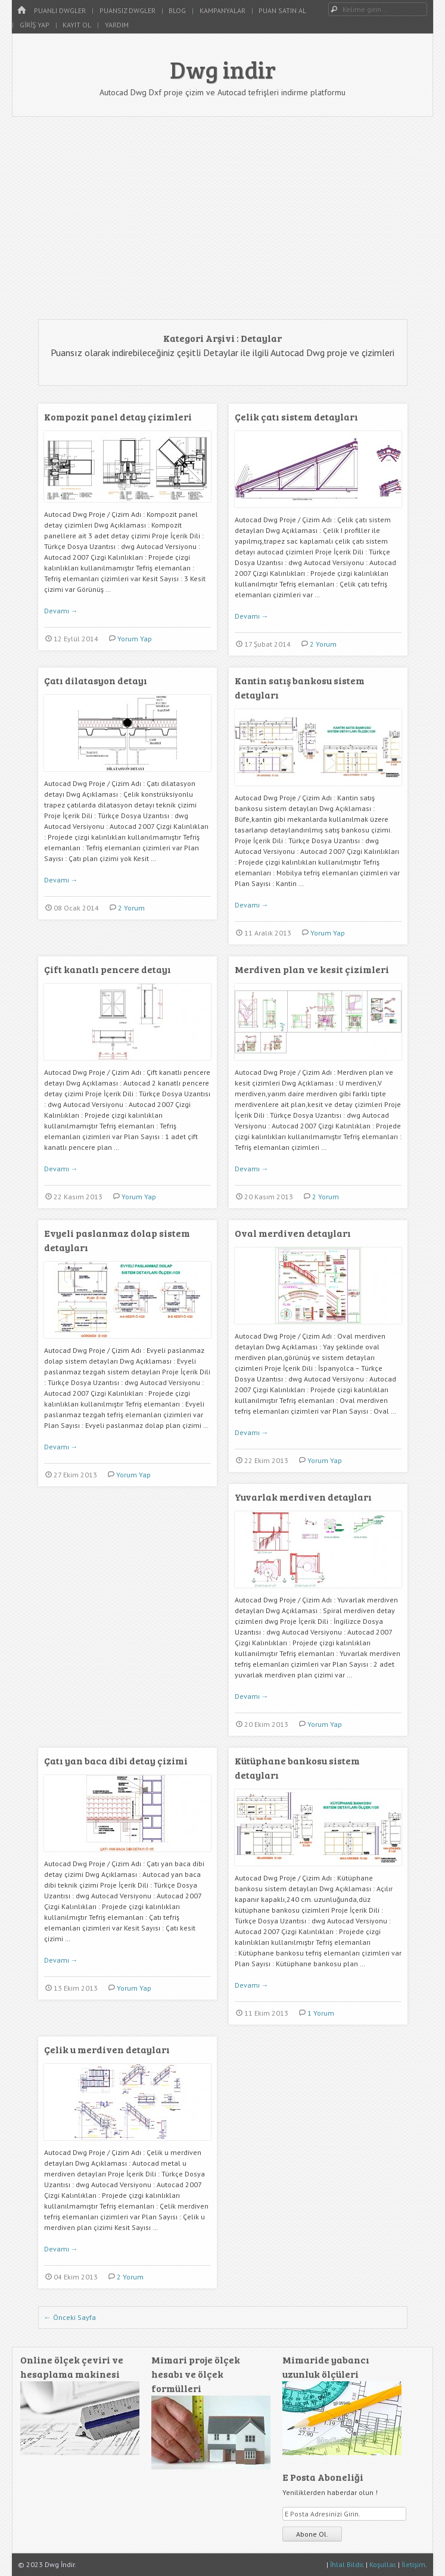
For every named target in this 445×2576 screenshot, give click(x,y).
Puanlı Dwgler (60, 10)
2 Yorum (323, 644)
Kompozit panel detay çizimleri (118, 416)
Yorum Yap (134, 638)
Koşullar (382, 2564)
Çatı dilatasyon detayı (95, 680)
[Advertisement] (222, 218)
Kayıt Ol (77, 24)
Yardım (117, 24)
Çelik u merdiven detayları (107, 2049)
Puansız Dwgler (127, 10)
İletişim (413, 2564)
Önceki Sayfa (70, 2317)
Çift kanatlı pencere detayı (107, 969)
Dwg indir (223, 69)
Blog (177, 10)
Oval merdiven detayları (293, 1233)
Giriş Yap (34, 24)
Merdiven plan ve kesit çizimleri (312, 969)
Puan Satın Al (282, 10)
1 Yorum (320, 2013)
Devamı (61, 610)
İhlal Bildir (346, 2564)
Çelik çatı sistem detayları (296, 416)
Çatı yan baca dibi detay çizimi (116, 1760)
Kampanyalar (222, 10)
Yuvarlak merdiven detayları (303, 1496)
